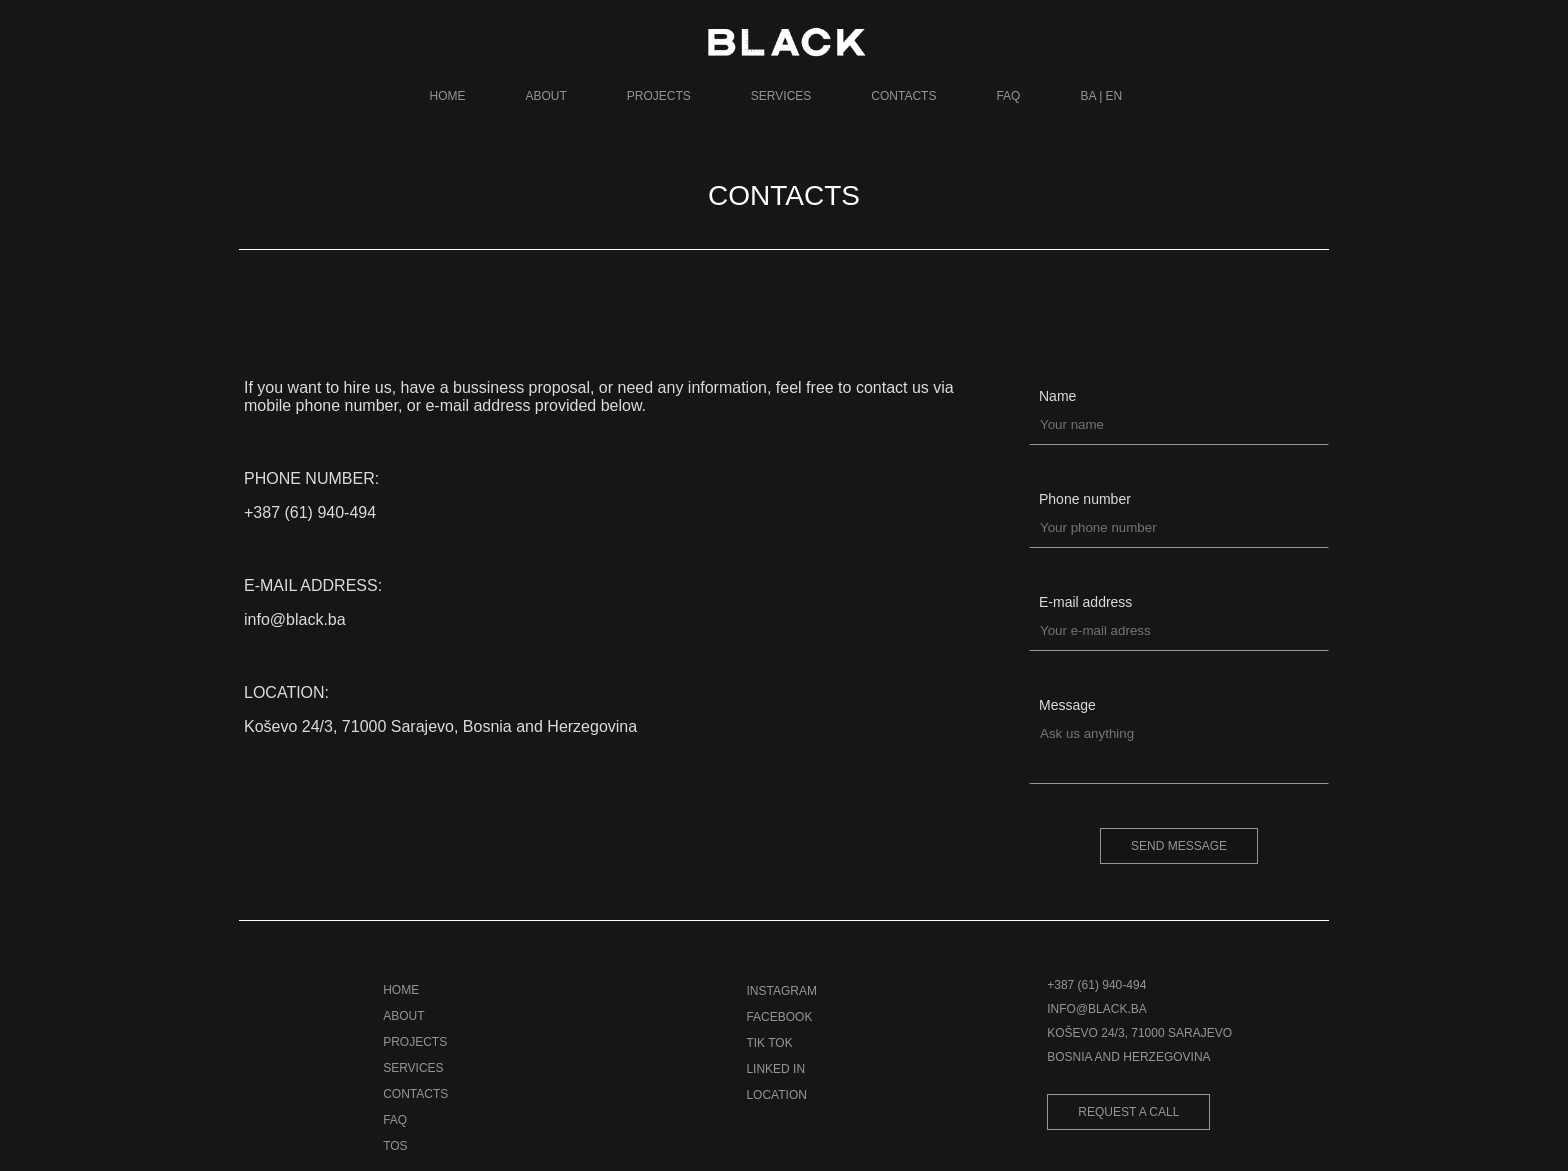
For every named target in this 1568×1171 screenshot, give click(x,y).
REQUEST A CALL (1128, 1112)
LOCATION (776, 1095)
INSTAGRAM (781, 991)
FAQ (1008, 96)
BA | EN (1101, 96)
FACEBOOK (779, 1017)
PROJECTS (659, 96)
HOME (448, 96)
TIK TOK (769, 1043)
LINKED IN (775, 1069)
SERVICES (781, 96)
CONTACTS (903, 96)
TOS (395, 1146)
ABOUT (546, 96)
